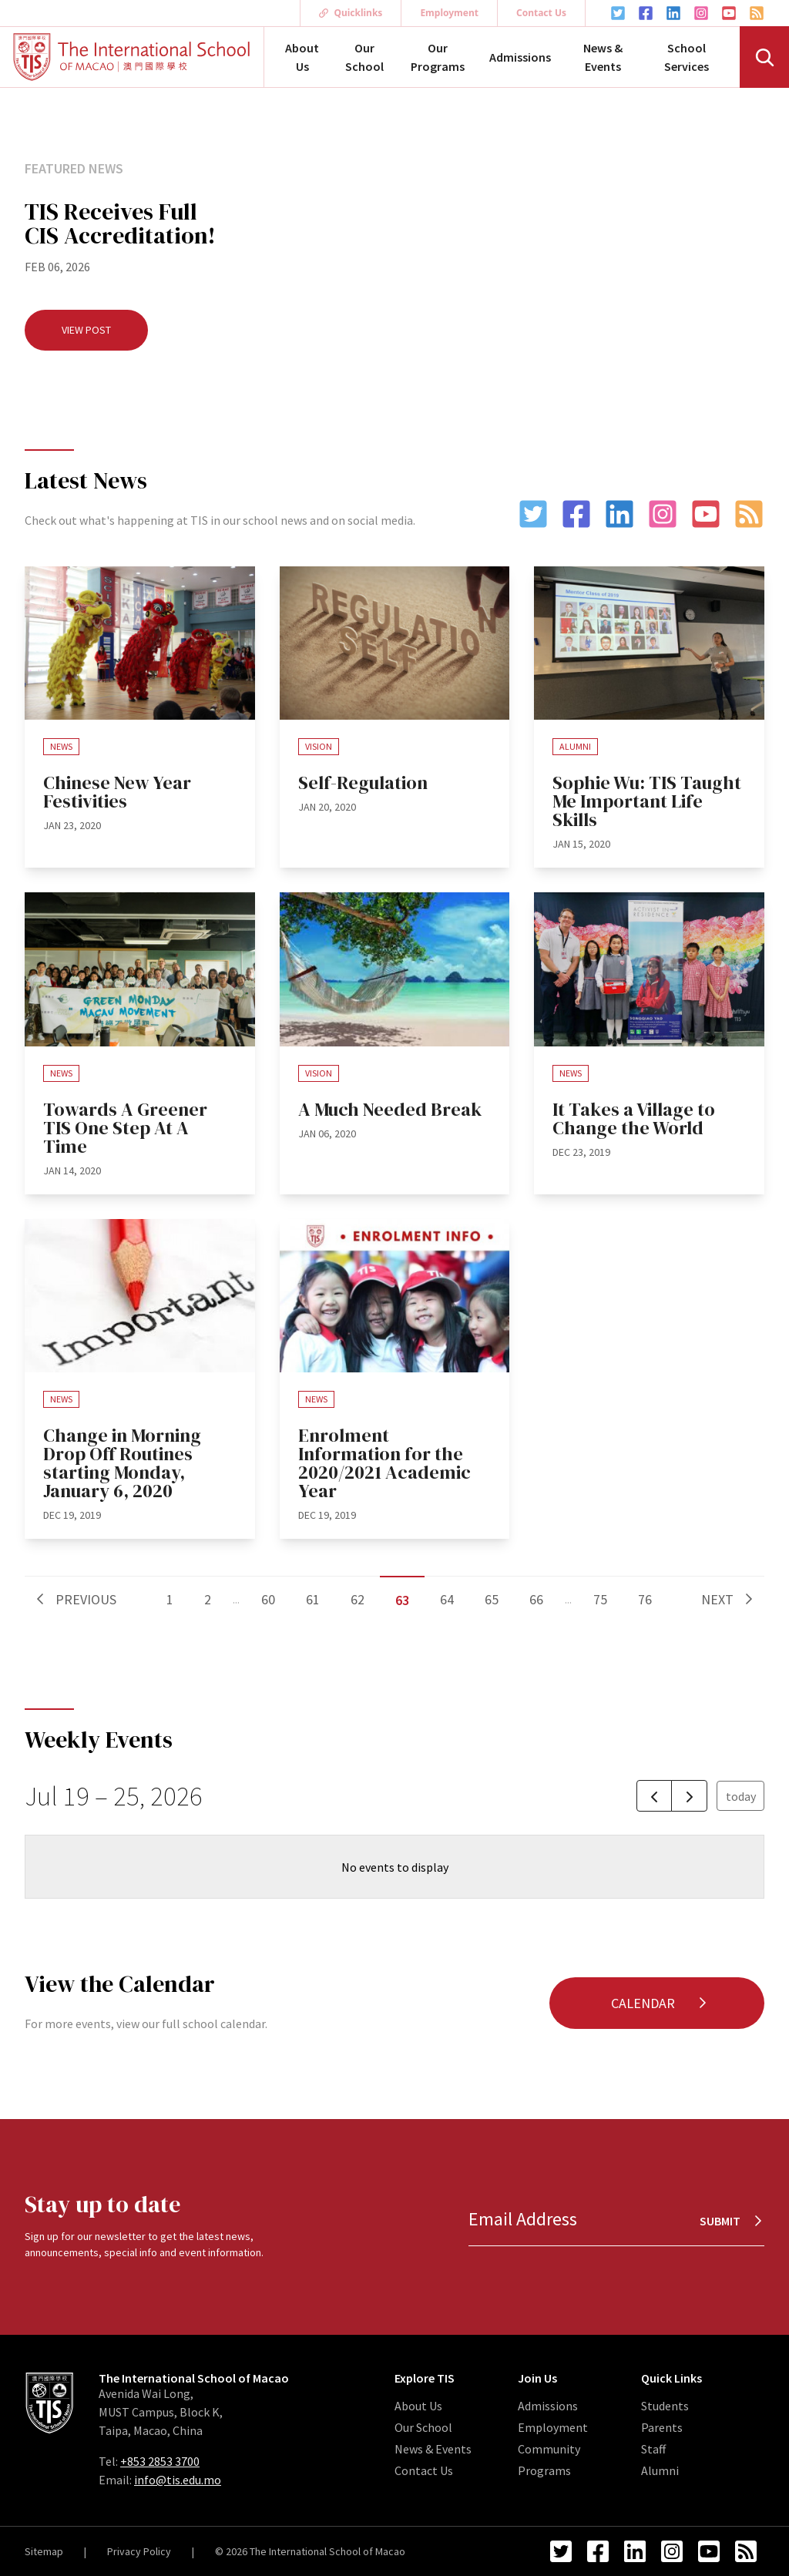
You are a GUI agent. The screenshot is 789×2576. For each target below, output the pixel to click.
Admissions (520, 57)
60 (268, 1599)
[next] (689, 1796)
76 (645, 1599)
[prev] (654, 1796)
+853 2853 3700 (160, 2461)
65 (492, 1599)
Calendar (660, 2003)
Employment (449, 12)
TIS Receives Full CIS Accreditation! (120, 223)
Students (665, 2405)
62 (357, 1599)
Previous (75, 1599)
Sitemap (44, 2551)
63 (402, 1600)
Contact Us (541, 12)
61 (313, 1599)
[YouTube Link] (729, 13)
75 (600, 1599)
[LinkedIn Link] (673, 13)
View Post (86, 330)
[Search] (764, 57)
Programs (544, 2470)
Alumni (660, 2470)
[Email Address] (616, 2219)
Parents (662, 2427)
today (741, 1796)
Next (728, 1599)
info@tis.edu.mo (177, 2479)
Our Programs (438, 57)
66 (536, 1599)
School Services (686, 57)
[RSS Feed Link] (757, 13)
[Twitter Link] (618, 13)
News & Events (603, 57)
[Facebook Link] (646, 13)
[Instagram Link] (701, 13)
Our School (364, 57)
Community (549, 2449)
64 (447, 1599)
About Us (302, 57)
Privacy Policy (139, 2551)
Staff (653, 2449)
